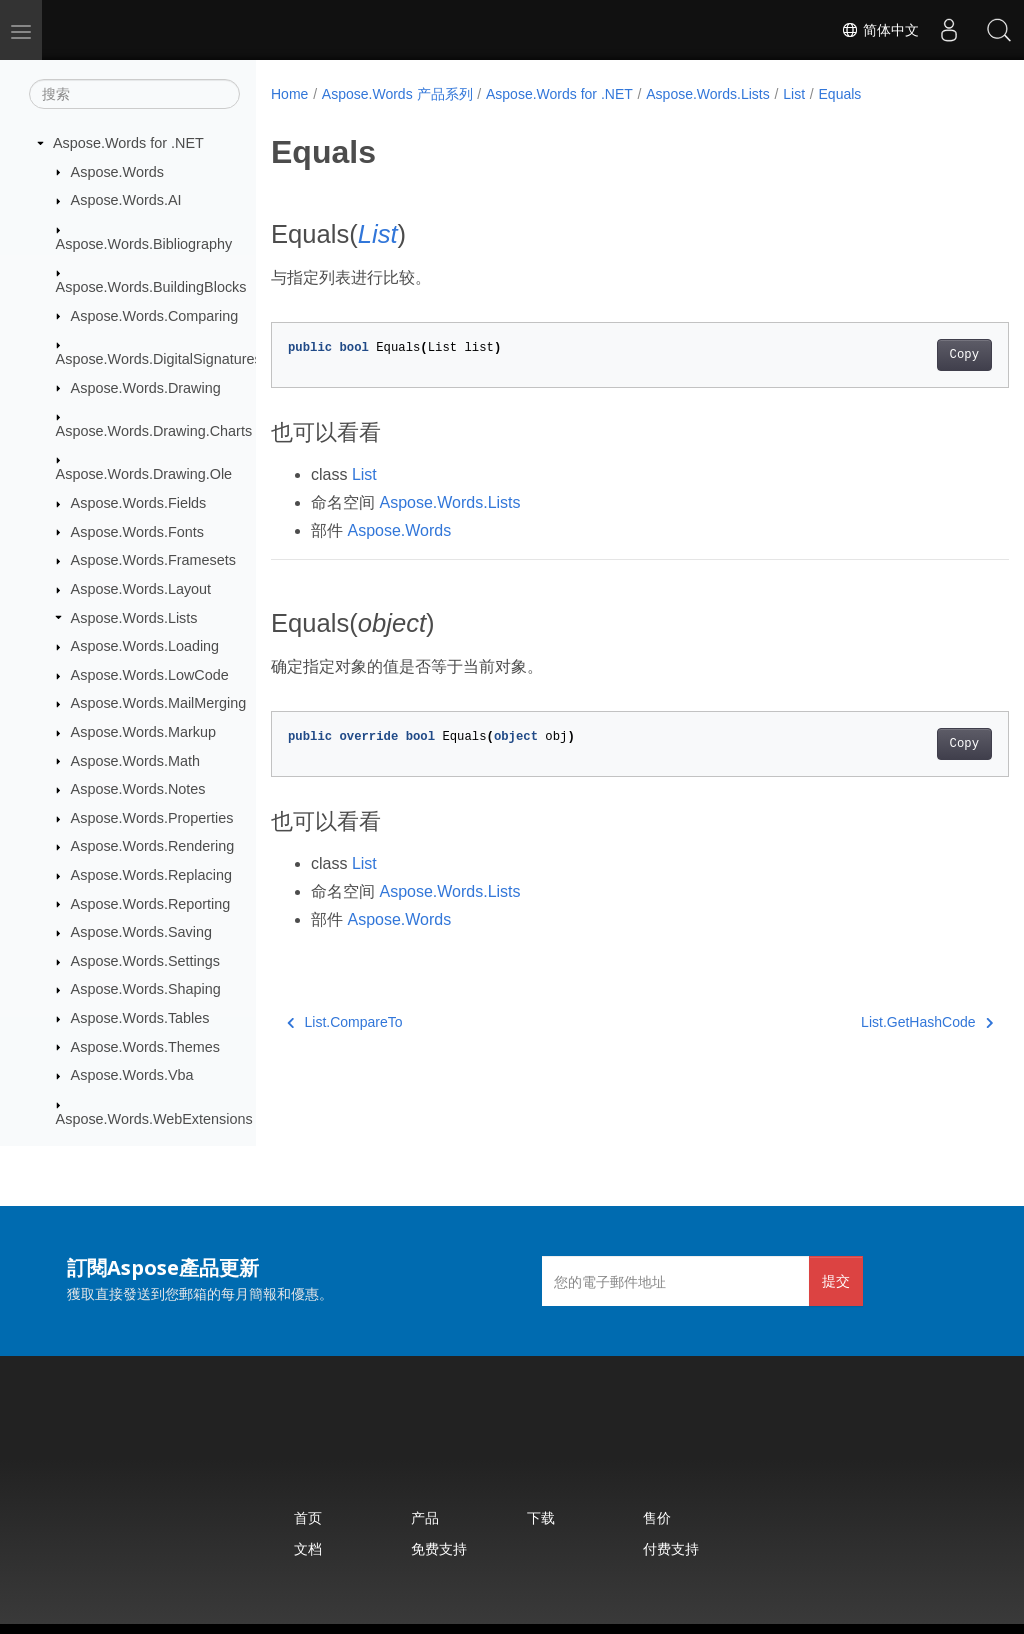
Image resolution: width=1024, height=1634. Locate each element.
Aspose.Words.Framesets (153, 560)
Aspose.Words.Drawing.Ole (144, 474)
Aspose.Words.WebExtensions (154, 1119)
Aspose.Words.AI (126, 200)
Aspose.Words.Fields (139, 503)
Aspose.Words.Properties (152, 818)
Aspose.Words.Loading (145, 646)
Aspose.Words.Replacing (151, 875)
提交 (836, 1280)
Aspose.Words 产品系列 (397, 94)
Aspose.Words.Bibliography (144, 244)
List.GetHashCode (875, 1022)
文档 (308, 1548)
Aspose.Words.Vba (132, 1075)
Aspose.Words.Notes (138, 789)
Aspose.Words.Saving (141, 932)
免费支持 (439, 1548)
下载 (541, 1517)
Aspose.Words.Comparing (155, 316)
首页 (308, 1517)
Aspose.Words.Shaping (146, 989)
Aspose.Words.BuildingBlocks (151, 287)
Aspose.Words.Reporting (151, 904)
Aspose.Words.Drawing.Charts (154, 431)
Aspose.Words (117, 172)
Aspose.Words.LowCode (150, 675)
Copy (912, 355)
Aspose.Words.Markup (143, 732)
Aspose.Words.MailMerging (159, 703)
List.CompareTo (345, 1022)
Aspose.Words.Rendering (153, 846)
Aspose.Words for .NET (128, 143)
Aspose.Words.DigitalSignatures (159, 359)
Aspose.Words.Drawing (146, 388)
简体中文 (880, 30)
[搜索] (134, 94)
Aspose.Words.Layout (141, 589)
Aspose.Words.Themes (145, 1047)
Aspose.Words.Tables (140, 1018)
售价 (657, 1517)
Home (289, 94)
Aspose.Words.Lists (134, 618)
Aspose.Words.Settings (145, 961)
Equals (840, 94)
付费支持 (671, 1548)
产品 (425, 1517)
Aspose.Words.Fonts (137, 532)
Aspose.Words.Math (135, 761)
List (794, 94)
